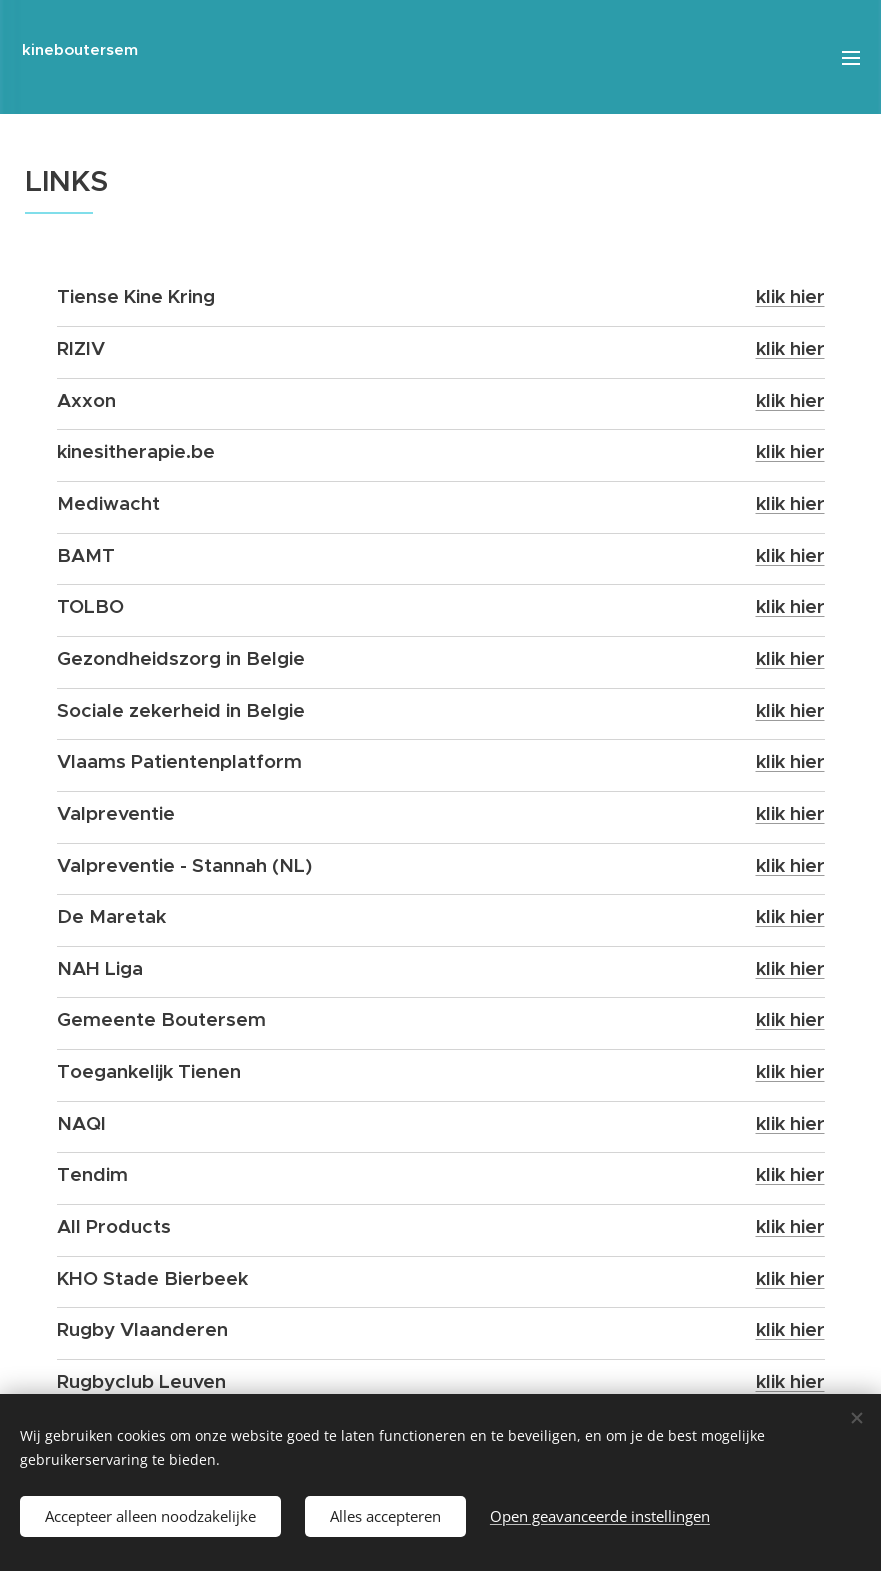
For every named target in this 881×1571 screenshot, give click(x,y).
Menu (851, 58)
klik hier (790, 296)
